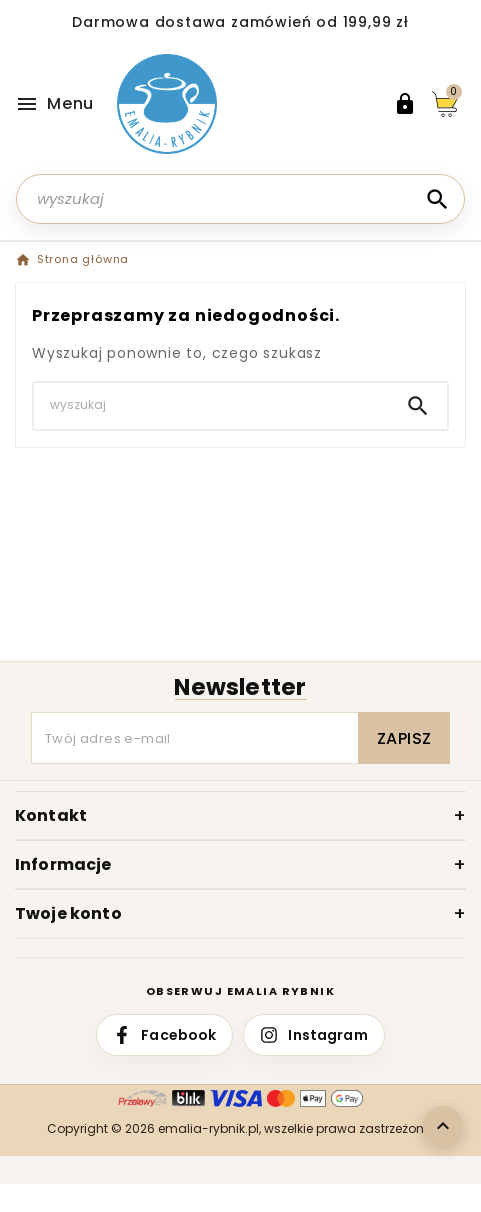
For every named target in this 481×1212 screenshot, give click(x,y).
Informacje (63, 864)
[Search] (437, 200)
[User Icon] (405, 104)
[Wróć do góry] (443, 1126)
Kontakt (51, 815)
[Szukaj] (240, 199)
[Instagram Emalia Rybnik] (313, 1035)
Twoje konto (68, 913)
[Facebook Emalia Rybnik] (164, 1035)
